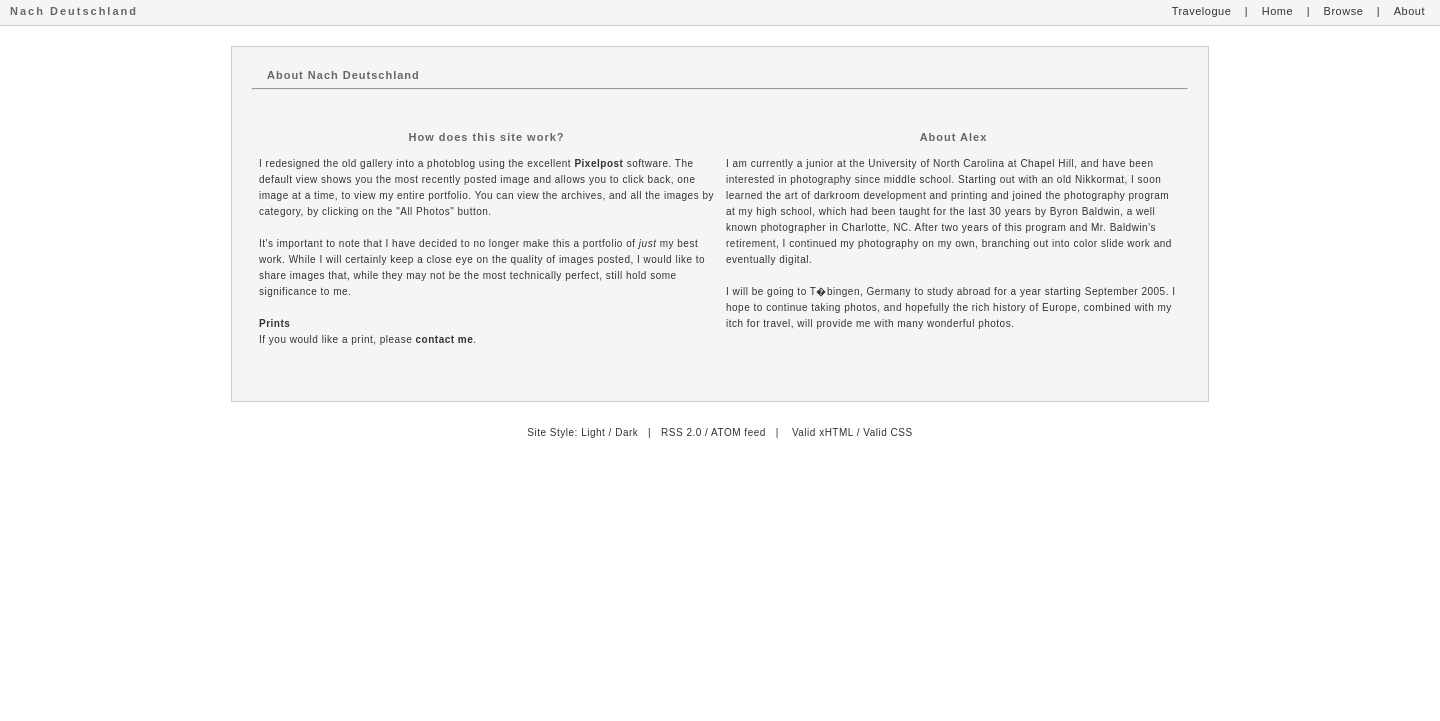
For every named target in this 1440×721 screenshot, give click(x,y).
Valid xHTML (823, 432)
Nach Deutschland (74, 11)
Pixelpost (598, 163)
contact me (445, 339)
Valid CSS (887, 432)
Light (593, 432)
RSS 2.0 (681, 432)
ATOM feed (738, 432)
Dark (626, 432)
